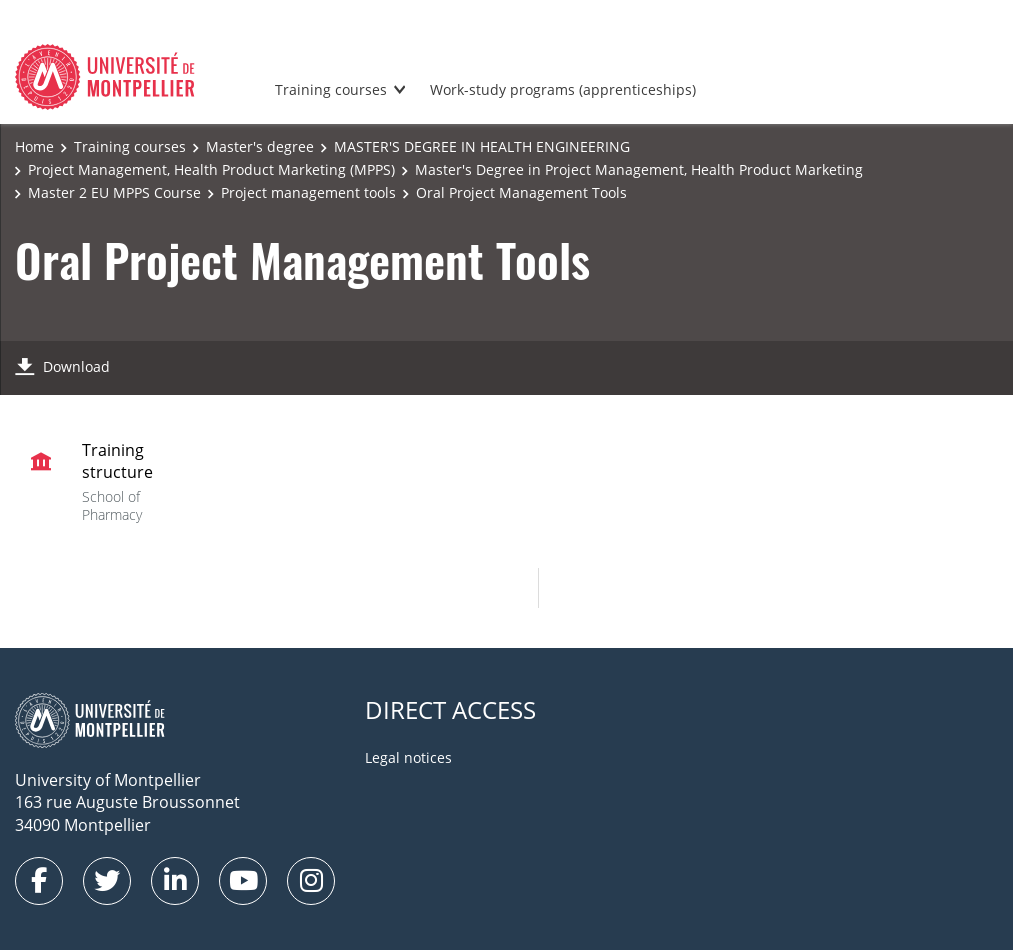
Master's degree (260, 146)
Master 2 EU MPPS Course (114, 192)
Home (34, 146)
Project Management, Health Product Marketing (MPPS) (211, 169)
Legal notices (408, 757)
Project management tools (308, 192)
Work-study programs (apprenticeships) (563, 89)
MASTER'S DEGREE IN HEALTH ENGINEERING (482, 146)
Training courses (331, 89)
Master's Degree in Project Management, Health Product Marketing (639, 169)
